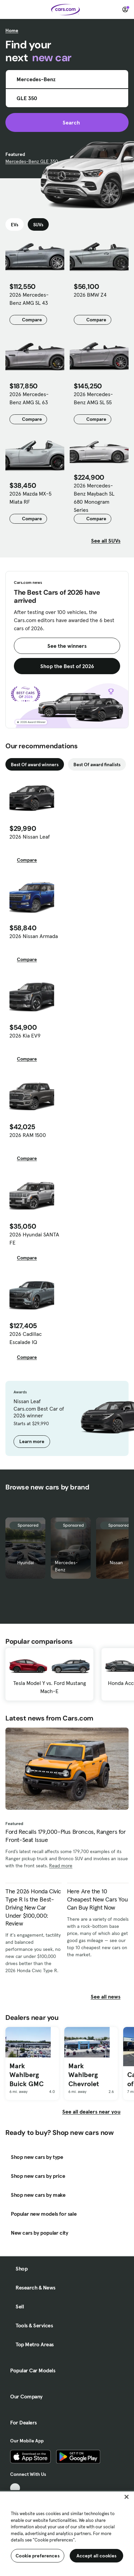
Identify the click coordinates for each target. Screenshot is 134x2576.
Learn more (31, 1441)
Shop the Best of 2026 (67, 666)
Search (67, 122)
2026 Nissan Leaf (29, 836)
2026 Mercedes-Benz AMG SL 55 (93, 398)
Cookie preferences (38, 2556)
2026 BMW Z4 (90, 294)
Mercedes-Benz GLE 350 (31, 161)
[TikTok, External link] (15, 2488)
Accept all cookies (96, 2556)
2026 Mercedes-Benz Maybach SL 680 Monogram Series (94, 497)
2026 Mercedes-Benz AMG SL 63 (29, 398)
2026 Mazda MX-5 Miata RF (30, 497)
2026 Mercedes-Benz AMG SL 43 (29, 298)
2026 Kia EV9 (25, 1035)
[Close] (126, 2496)
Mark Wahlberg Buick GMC (26, 2074)
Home (11, 30)
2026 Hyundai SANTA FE (34, 1238)
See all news (110, 1996)
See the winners (67, 645)
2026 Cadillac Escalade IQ (25, 1337)
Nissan (116, 1562)
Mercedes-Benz (66, 1566)
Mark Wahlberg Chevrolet (83, 2074)
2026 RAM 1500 (27, 1135)
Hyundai (25, 1562)
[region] (67, 2533)
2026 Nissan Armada (33, 936)
